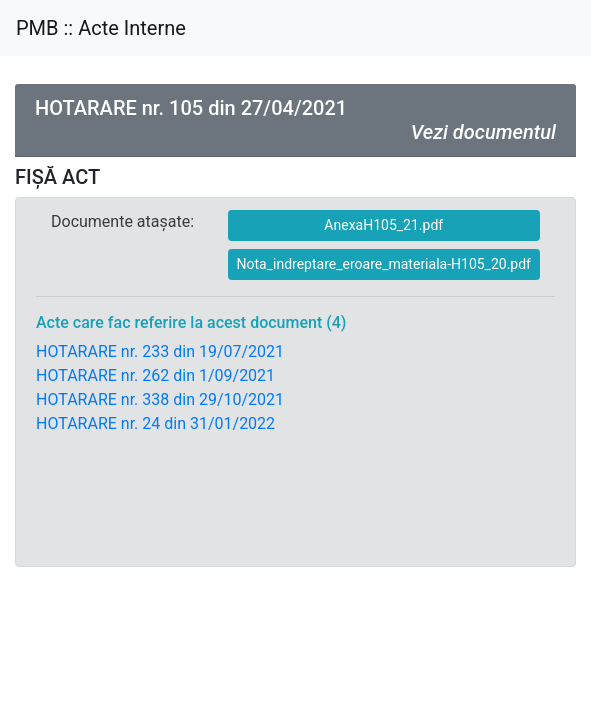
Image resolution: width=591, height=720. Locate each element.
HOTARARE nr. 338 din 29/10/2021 (160, 399)
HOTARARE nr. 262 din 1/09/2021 (155, 375)
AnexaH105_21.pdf (383, 225)
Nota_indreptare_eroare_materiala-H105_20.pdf (384, 264)
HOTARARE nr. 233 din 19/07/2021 (160, 351)
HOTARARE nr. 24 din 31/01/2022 (155, 423)
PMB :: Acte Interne (101, 28)
